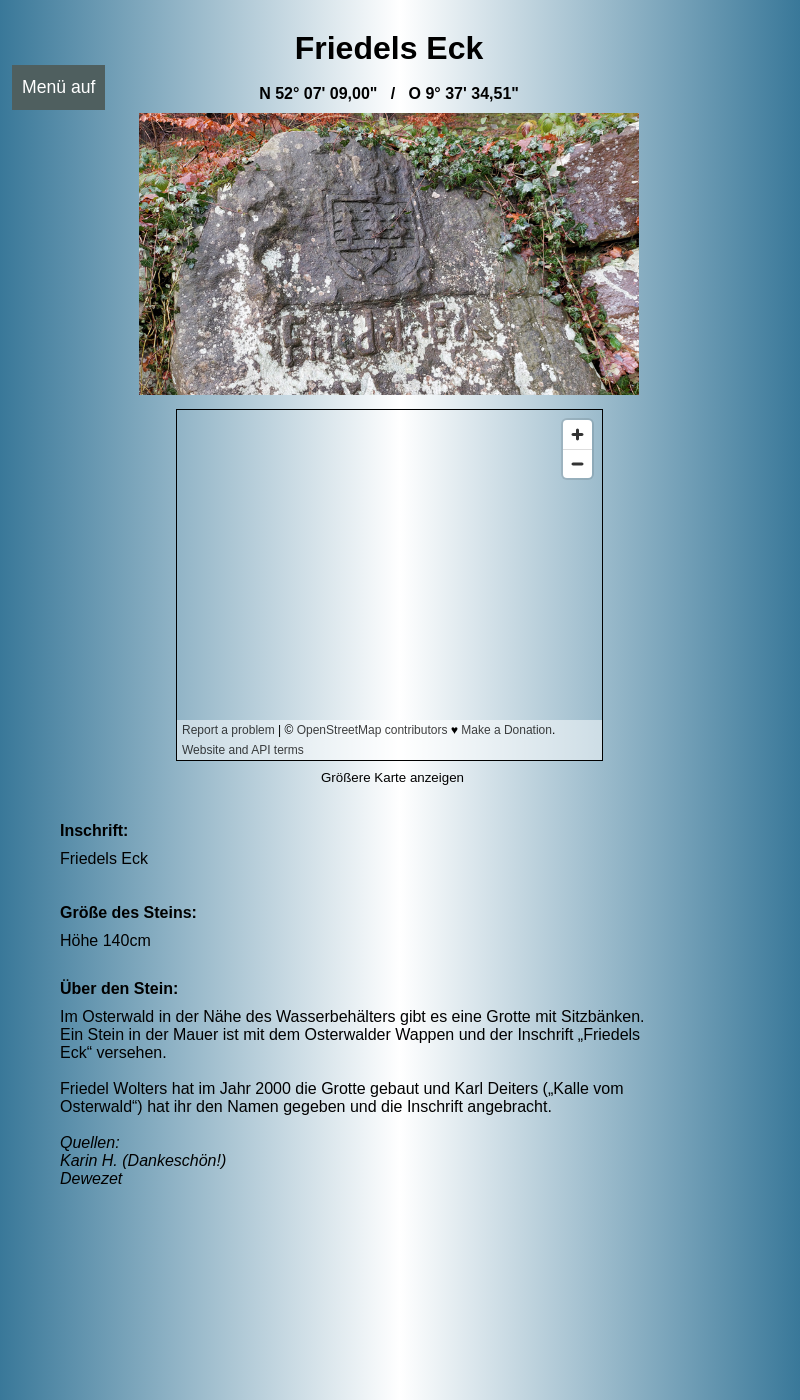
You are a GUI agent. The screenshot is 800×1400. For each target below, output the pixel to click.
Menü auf (58, 87)
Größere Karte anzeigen (392, 777)
